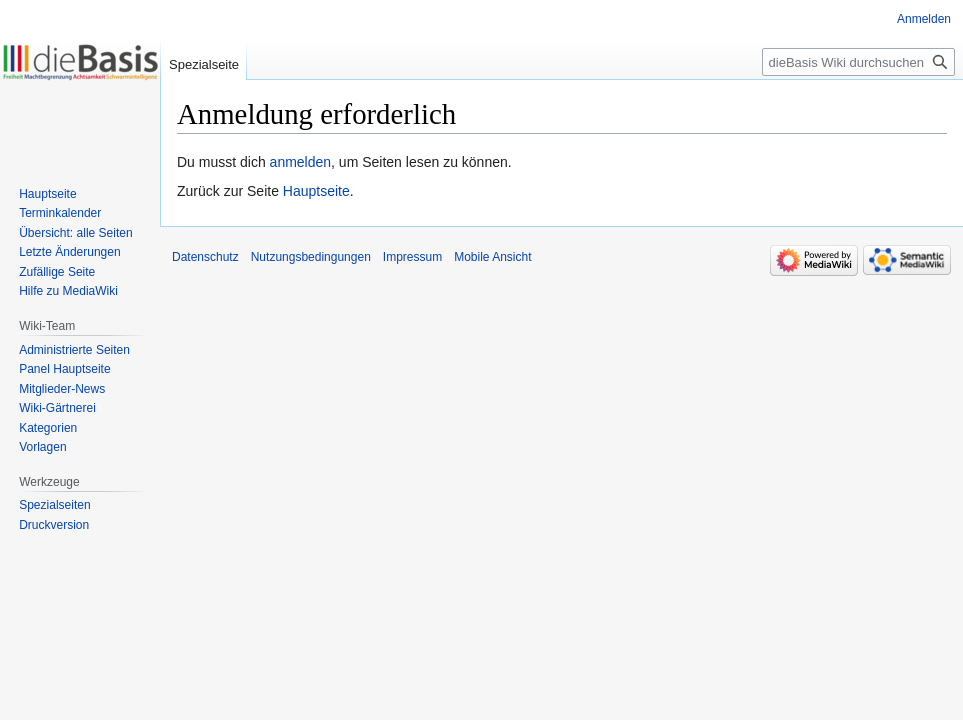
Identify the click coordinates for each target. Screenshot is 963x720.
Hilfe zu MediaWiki (68, 291)
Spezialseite (204, 64)
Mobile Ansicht (492, 257)
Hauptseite (316, 191)
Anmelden (924, 19)
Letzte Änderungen (69, 252)
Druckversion (54, 525)
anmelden (301, 162)
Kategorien (48, 428)
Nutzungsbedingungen (311, 257)
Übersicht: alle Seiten (75, 233)
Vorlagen (42, 447)
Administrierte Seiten (74, 350)
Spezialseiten (54, 505)
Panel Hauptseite (64, 369)
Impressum (412, 257)
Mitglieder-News (62, 389)
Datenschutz (205, 257)
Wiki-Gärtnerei (57, 408)
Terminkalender (60, 213)
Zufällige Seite (57, 272)
